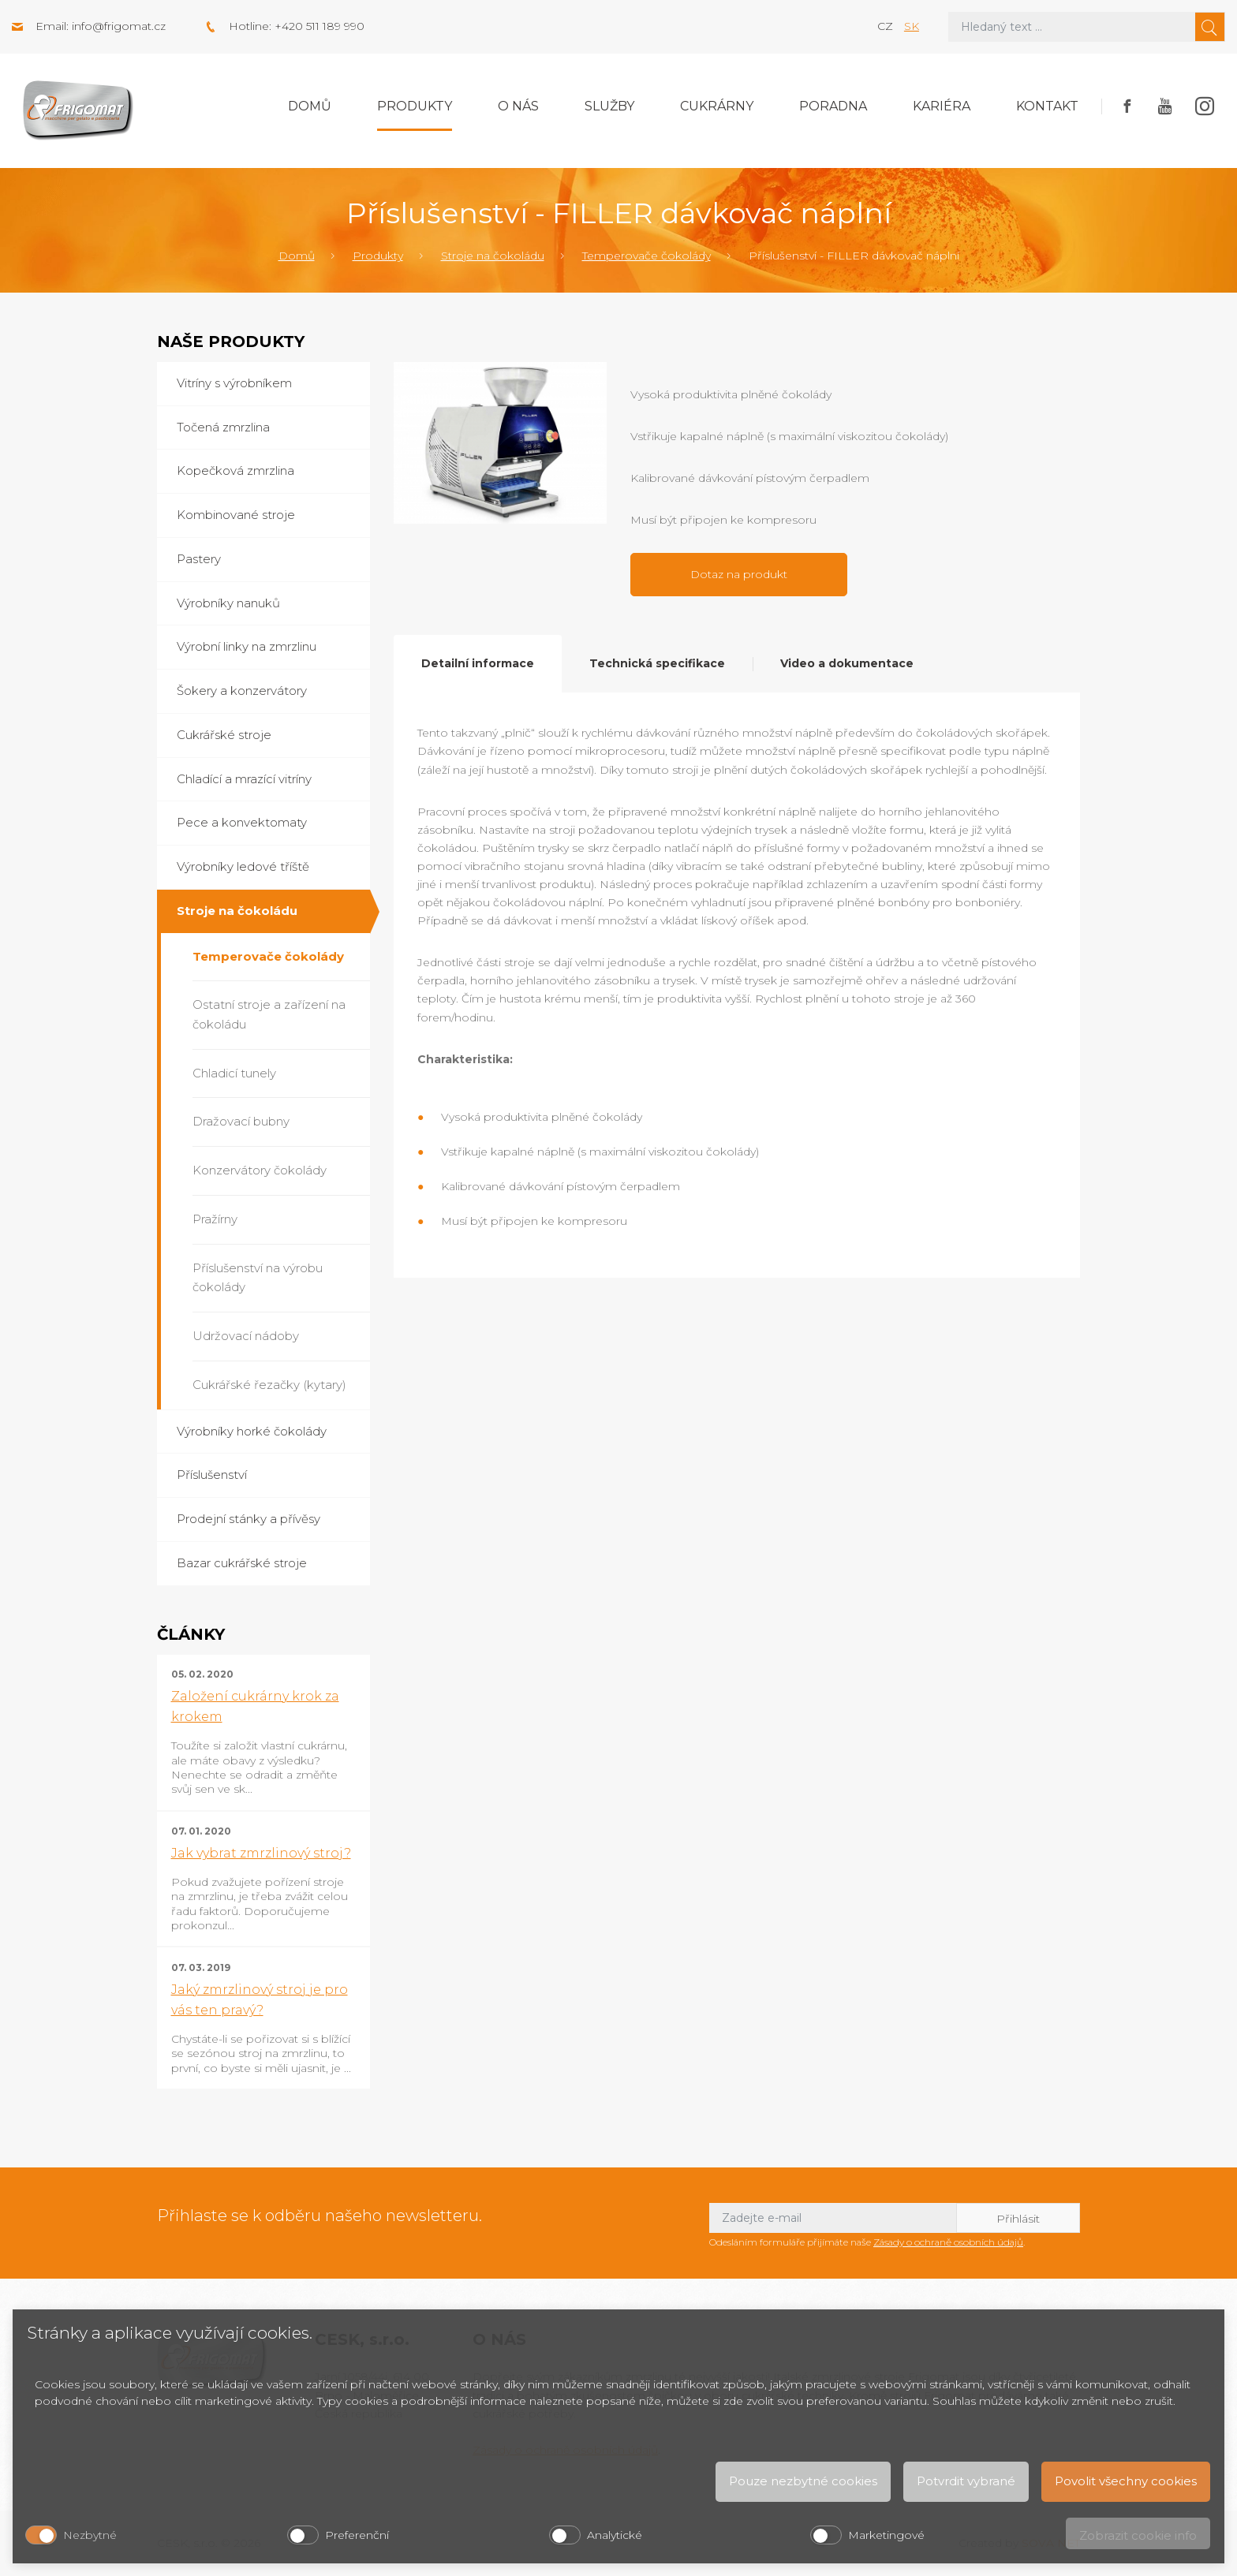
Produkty (414, 106)
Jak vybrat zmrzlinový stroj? (261, 1853)
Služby (609, 106)
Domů (309, 106)
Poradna (833, 106)
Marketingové (886, 2535)
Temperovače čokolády (646, 255)
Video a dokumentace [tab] (847, 663)
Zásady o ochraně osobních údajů (948, 2242)
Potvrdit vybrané (966, 2480)
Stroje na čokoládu (492, 255)
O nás (518, 106)
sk (911, 26)
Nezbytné (90, 2535)
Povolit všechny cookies (1126, 2480)
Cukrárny (716, 106)
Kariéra (941, 106)
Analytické (614, 2535)
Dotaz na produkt (738, 574)
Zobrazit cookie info (1138, 2535)
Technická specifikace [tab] (657, 663)
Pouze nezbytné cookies (803, 2480)
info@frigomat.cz (119, 26)
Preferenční (357, 2535)
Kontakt (1047, 106)
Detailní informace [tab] (477, 663)
